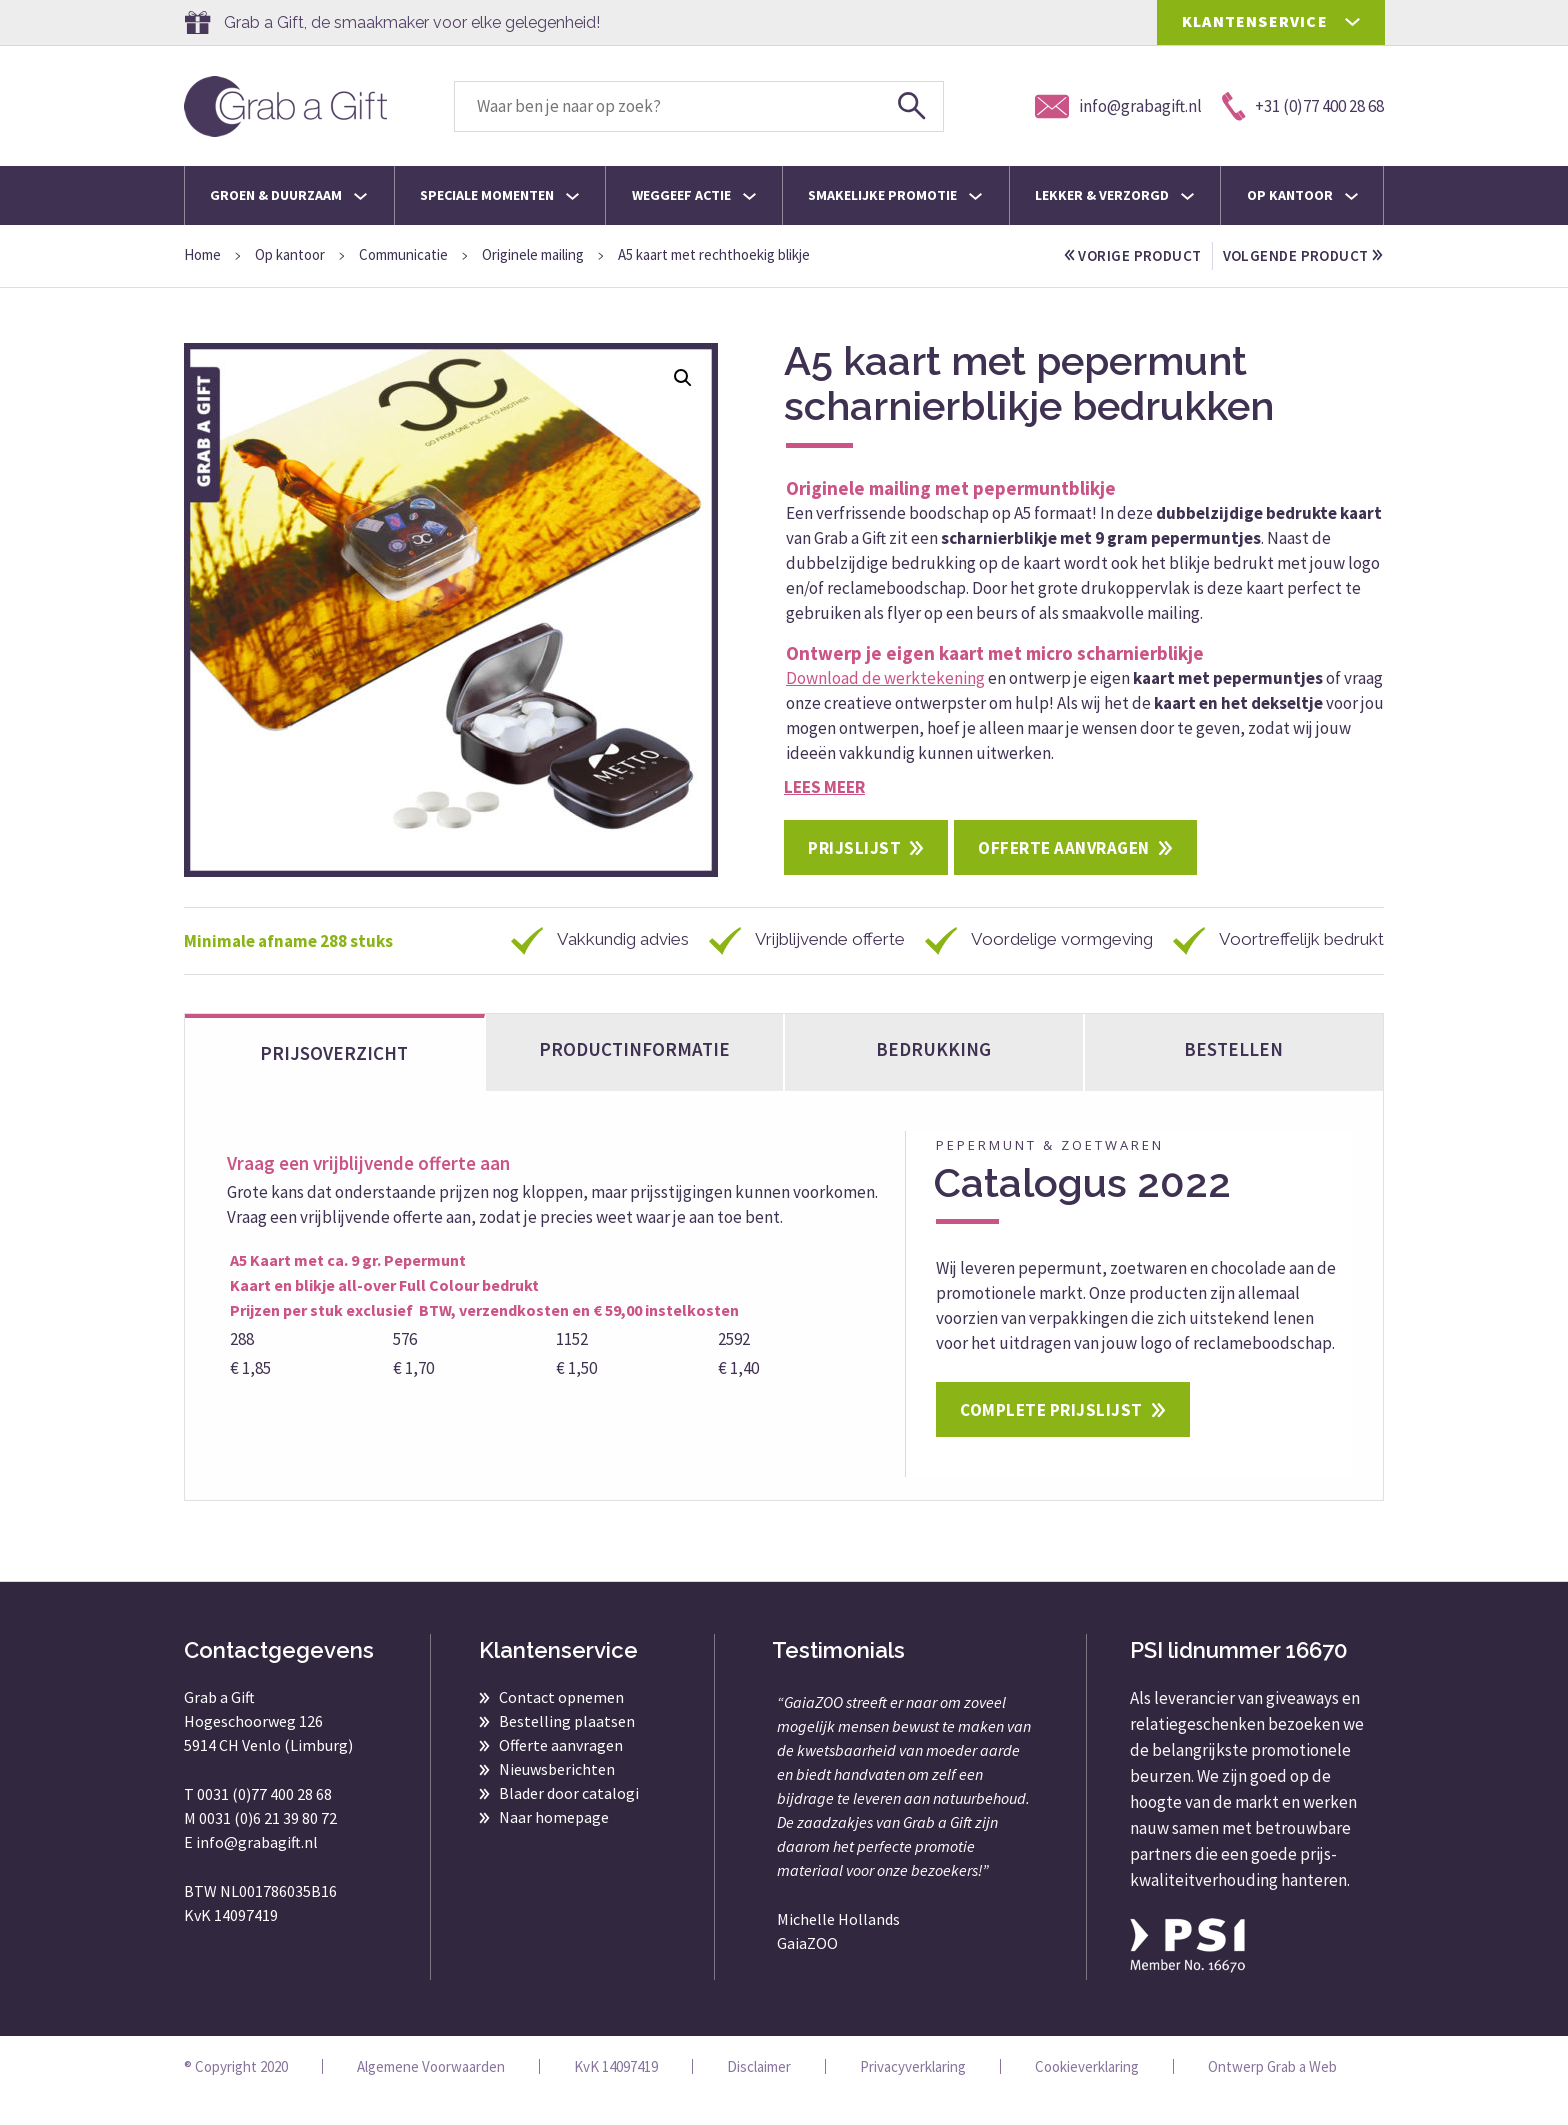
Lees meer (824, 815)
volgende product (1145, 283)
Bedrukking (933, 1077)
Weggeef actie (694, 195)
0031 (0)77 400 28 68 (264, 1822)
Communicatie (403, 254)
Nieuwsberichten (557, 1797)
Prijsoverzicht (334, 1081)
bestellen (1233, 1077)
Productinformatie (634, 1077)
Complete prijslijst (1051, 1438)
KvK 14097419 (616, 2094)
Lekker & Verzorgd (1114, 195)
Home (202, 254)
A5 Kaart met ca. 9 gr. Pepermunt (348, 1288)
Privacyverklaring (913, 2094)
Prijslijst (854, 876)
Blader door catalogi (569, 1821)
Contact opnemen (561, 1725)
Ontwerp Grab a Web (1272, 2094)
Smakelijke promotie (895, 195)
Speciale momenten (499, 195)
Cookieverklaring (1087, 2094)
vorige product (1133, 255)
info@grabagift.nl (257, 1870)
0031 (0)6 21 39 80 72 (268, 1846)
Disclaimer (759, 2094)
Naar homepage (554, 1845)
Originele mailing (533, 254)
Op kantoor (1302, 195)
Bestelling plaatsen (567, 1749)
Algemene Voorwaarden (431, 2094)
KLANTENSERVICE (1255, 21)
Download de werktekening (885, 706)
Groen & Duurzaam (288, 195)
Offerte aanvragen (1064, 876)
